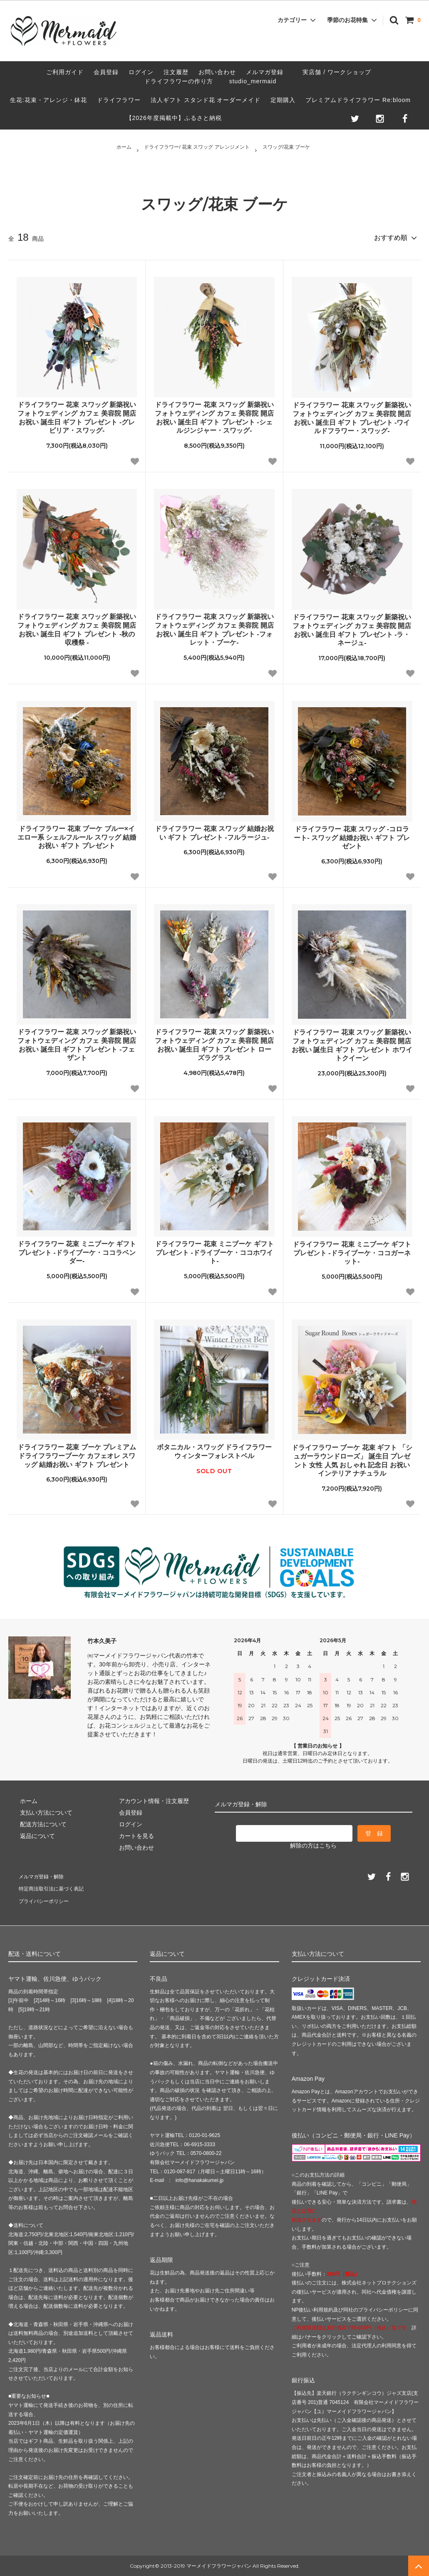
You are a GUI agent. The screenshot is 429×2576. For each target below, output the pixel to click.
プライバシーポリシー (46, 1900)
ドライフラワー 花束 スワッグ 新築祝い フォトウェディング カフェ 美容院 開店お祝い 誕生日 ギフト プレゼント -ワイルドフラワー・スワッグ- (352, 415)
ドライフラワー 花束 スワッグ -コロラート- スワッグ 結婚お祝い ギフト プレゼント (352, 835)
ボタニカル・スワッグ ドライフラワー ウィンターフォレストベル (214, 1448)
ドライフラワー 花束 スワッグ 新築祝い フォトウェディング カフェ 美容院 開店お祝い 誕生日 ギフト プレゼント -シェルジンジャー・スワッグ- (214, 414)
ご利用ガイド (65, 72)
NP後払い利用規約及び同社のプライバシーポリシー (350, 2310)
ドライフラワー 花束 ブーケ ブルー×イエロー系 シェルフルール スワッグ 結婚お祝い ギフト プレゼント (76, 834)
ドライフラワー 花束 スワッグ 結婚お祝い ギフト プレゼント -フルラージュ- (214, 830)
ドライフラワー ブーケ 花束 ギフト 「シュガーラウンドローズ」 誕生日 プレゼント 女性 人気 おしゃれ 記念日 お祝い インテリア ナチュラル (352, 1457)
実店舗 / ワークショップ (336, 72)
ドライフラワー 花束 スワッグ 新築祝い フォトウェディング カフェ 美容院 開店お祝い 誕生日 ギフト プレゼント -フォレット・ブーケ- (214, 626)
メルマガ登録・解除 (43, 1876)
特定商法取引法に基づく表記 (54, 1888)
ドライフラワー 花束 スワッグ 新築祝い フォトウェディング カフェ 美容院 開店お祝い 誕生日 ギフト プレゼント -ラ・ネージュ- (352, 627)
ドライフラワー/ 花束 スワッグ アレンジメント (196, 147)
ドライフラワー (119, 100)
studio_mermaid (256, 81)
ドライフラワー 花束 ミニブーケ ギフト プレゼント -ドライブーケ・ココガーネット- (352, 1250)
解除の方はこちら (313, 1842)
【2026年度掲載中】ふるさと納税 (174, 118)
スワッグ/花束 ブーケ (286, 147)
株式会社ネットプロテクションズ (379, 2283)
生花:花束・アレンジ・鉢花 (48, 100)
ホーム (124, 147)
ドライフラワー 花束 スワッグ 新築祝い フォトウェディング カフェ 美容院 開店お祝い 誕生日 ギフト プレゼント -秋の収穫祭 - (76, 626)
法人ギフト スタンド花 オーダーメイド (206, 100)
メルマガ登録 (264, 72)
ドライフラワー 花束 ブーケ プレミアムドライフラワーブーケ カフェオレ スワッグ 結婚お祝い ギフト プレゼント (76, 1453)
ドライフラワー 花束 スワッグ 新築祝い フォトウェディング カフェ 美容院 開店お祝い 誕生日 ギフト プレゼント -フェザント (76, 1041)
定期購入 (282, 100)
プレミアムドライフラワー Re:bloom (358, 100)
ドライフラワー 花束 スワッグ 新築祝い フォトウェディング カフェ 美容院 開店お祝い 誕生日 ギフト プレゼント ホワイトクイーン (352, 1042)
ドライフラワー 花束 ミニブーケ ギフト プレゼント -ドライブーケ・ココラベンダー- (76, 1249)
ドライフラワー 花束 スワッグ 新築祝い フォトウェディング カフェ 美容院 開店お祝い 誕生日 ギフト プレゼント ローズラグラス (214, 1041)
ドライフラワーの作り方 (181, 81)
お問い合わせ (217, 72)
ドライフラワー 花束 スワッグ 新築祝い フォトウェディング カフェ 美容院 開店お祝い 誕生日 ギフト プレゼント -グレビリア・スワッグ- (76, 414)
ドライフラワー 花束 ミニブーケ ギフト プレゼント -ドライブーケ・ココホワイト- (214, 1249)
